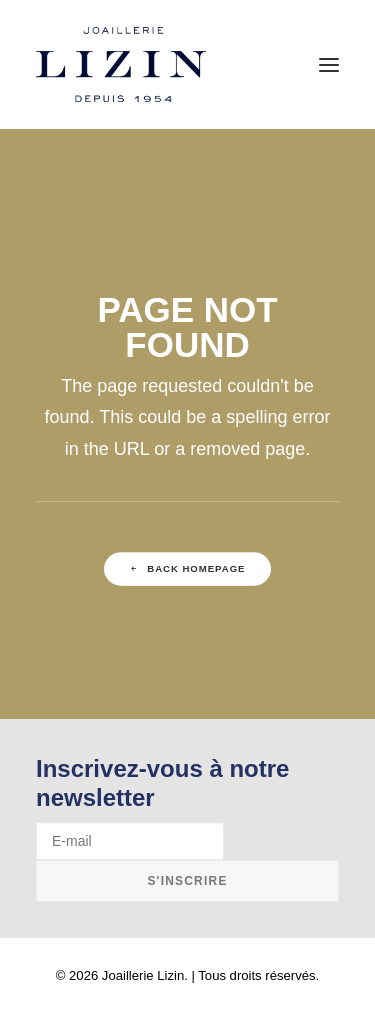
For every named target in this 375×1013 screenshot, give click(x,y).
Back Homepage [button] (188, 569)
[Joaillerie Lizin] (121, 64)
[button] (329, 64)
